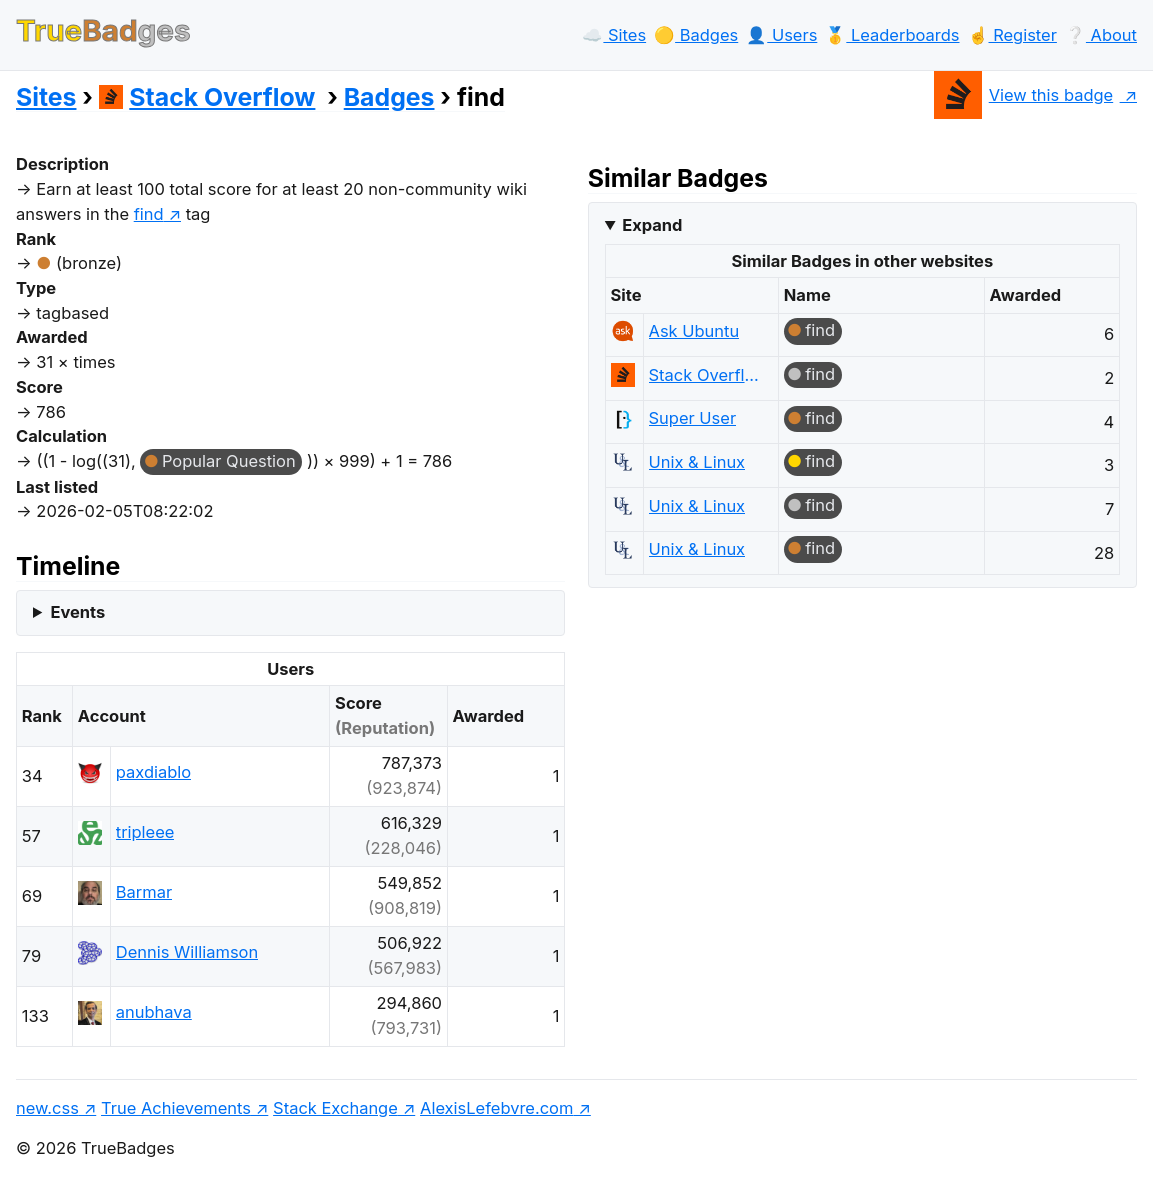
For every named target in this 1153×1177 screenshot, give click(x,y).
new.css (47, 1108)
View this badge (1023, 95)
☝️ (1012, 35)
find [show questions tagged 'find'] (149, 214)
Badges (389, 97)
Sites (46, 97)
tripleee (145, 832)
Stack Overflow (207, 97)
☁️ (614, 35)
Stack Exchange (335, 1108)
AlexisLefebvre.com (496, 1108)
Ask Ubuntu (694, 331)
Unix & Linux (697, 462)
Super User (693, 418)
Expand (652, 225)
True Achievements (176, 1108)
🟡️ (696, 35)
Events (77, 612)
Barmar (144, 892)
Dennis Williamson (187, 952)
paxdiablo (153, 772)
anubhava (154, 1012)
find (820, 330)
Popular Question (229, 461)
